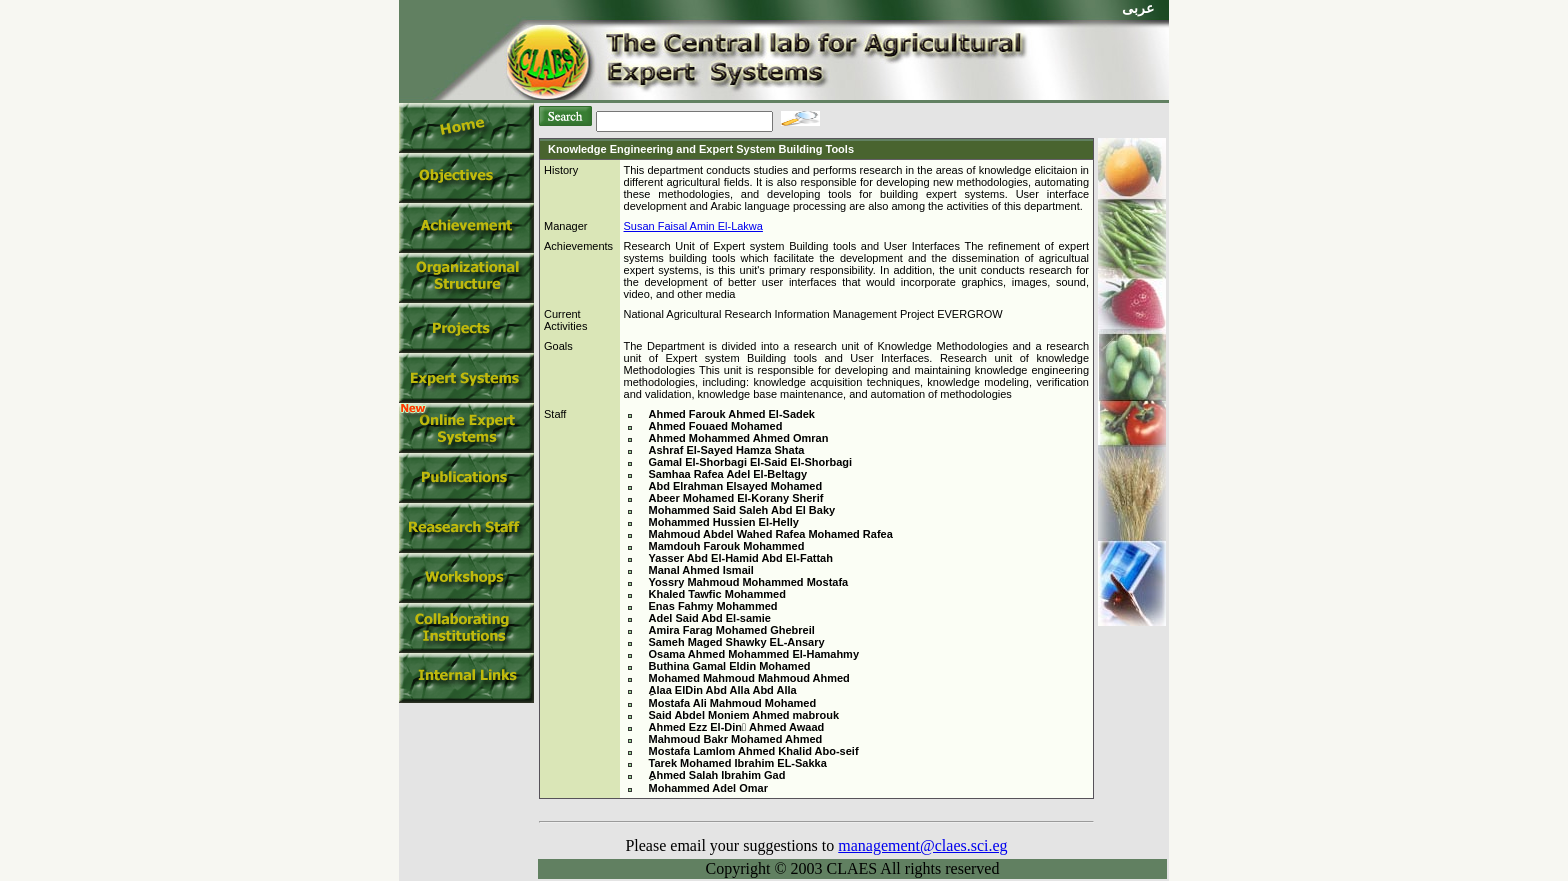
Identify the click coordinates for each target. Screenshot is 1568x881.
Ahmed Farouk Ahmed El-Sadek (732, 414)
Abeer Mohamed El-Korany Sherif (736, 498)
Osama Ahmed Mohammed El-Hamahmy (754, 654)
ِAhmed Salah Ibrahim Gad (717, 775)
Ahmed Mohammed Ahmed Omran (739, 438)
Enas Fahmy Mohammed (713, 606)
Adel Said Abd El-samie (710, 618)
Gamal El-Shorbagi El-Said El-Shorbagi (751, 462)
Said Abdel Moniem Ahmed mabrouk (744, 715)
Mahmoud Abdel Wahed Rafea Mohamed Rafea (771, 534)
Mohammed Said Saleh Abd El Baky (742, 510)
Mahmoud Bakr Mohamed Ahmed (736, 739)
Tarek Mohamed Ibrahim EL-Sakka (738, 763)
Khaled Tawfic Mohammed (717, 594)
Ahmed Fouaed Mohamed (716, 426)
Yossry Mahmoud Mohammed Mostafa (749, 582)
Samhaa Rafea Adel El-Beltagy (728, 474)
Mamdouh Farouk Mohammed (727, 546)
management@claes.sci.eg (922, 845)
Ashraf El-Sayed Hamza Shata (727, 450)
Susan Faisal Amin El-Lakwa (693, 226)
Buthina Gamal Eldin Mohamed (730, 666)
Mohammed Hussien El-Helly (724, 522)
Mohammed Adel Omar (708, 788)
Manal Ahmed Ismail (701, 570)
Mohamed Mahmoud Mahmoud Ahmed (749, 678)
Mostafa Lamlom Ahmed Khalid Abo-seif (754, 751)
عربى (1138, 8)
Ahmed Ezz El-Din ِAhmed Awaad (737, 727)
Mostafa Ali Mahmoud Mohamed (733, 703)
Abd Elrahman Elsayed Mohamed (736, 486)
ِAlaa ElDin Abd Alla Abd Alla (723, 690)
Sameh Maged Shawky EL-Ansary (737, 642)
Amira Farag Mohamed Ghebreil (732, 630)
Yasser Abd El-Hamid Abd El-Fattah (741, 558)
